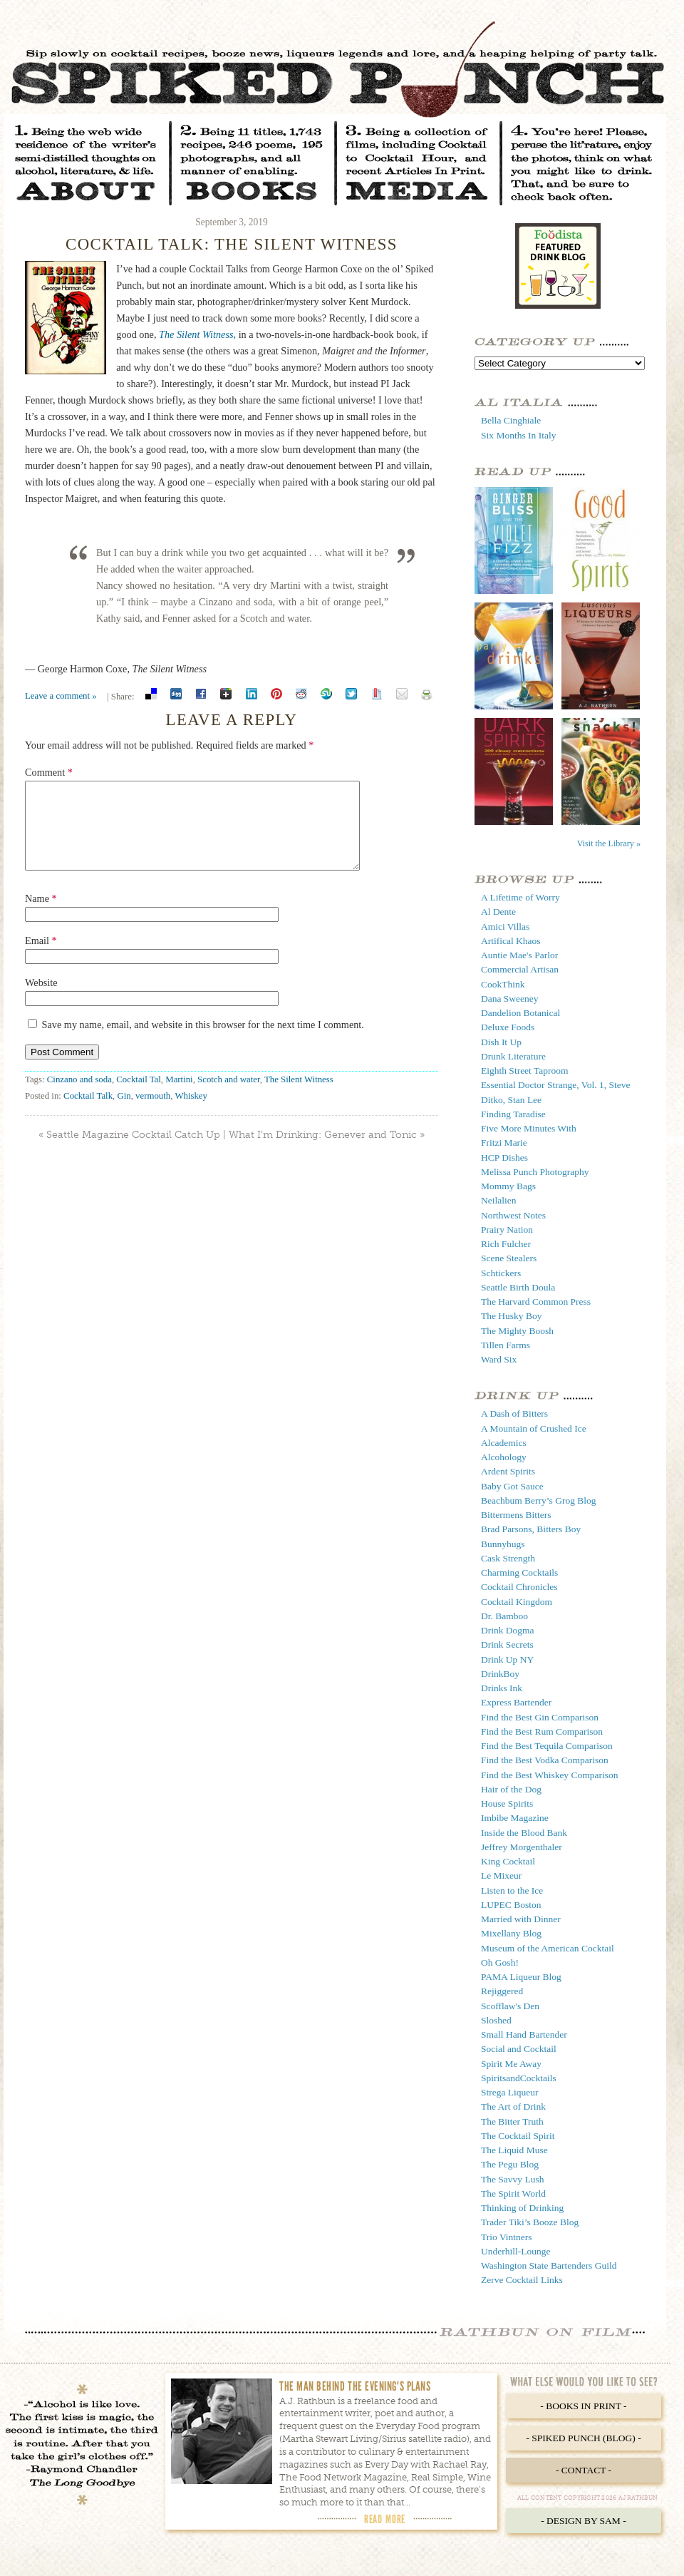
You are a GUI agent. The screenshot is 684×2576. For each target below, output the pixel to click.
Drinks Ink (501, 1688)
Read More (384, 2519)
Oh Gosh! (500, 1962)
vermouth (152, 1113)
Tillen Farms (505, 1345)
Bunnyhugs (503, 1544)
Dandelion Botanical (520, 1012)
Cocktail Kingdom (516, 1601)
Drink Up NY (507, 1659)
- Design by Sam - (583, 2520)
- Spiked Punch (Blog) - (583, 2438)
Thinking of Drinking (522, 2207)
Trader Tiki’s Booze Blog (530, 2222)
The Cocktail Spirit (518, 2135)
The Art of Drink (513, 2106)
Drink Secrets (507, 1644)
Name (41, 915)
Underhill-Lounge (515, 2251)
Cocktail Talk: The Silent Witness (232, 244)
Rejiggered (502, 1991)
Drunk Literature (513, 1056)
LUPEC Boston (511, 1904)
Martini (178, 1097)
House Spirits (507, 1803)
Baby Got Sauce (512, 1486)
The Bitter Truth (512, 2121)
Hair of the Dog (511, 1789)
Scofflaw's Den (510, 2006)
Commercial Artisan (520, 969)
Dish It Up (501, 1042)
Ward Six (499, 1359)
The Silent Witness (298, 1097)
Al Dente (498, 911)
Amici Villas (505, 926)
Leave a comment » (61, 696)
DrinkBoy (500, 1673)
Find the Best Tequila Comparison (547, 1745)
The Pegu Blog (510, 2164)
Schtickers (501, 1273)
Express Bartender (516, 1702)
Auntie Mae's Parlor (519, 955)
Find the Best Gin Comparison (539, 1717)
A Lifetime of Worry (520, 897)
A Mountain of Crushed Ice (533, 1428)
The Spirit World (513, 2193)
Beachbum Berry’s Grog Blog (538, 1500)
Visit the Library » (609, 843)
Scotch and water (228, 1097)
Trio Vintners (506, 2237)
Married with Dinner (521, 1919)
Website (41, 999)
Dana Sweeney (510, 998)
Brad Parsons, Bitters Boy (531, 1529)
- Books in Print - (583, 2406)
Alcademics (504, 1442)
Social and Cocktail (518, 2048)
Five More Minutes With (528, 1128)
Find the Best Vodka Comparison (544, 1760)
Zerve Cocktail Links (522, 2279)
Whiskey (191, 1113)
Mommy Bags (508, 1186)
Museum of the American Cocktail (547, 1948)
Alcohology (504, 1457)
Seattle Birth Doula (518, 1287)
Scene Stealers (509, 1258)
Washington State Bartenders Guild (549, 2265)
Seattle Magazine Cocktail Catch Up (133, 1152)
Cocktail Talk (88, 1113)
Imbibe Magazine (515, 1817)
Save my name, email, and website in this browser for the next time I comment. (203, 1041)
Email (41, 957)
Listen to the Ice (512, 1890)
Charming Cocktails (519, 1572)
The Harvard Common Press (536, 1301)
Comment (49, 772)
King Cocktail (508, 1861)
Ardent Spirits (508, 1471)
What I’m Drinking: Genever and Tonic (323, 1152)
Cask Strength (508, 1558)
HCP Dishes (504, 1157)
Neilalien (498, 1200)
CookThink (503, 984)
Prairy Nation (507, 1229)
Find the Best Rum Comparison (542, 1731)
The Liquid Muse (514, 2150)
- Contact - (583, 2470)
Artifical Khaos (511, 940)
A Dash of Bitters (514, 1413)
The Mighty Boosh (517, 1330)
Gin (123, 1113)
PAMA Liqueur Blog (521, 1976)
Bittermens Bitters (516, 1514)
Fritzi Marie (504, 1142)
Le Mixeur (501, 1875)
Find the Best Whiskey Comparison (549, 1775)
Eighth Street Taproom (525, 1070)
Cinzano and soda (79, 1097)
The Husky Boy (511, 1315)
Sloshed (496, 2020)
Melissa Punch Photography (535, 1171)
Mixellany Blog (511, 1933)
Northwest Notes (513, 1215)
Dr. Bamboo (504, 1616)
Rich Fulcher (506, 1243)
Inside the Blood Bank (524, 1832)
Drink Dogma (507, 1630)
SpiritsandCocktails (518, 2078)
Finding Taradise (513, 1114)
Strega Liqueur (510, 2092)
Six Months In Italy (518, 435)
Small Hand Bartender (524, 2034)
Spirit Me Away (511, 2063)
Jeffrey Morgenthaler (521, 1847)
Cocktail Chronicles (519, 1586)
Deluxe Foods (507, 1027)
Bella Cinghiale (511, 420)
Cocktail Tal (138, 1097)
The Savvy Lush (512, 2179)
